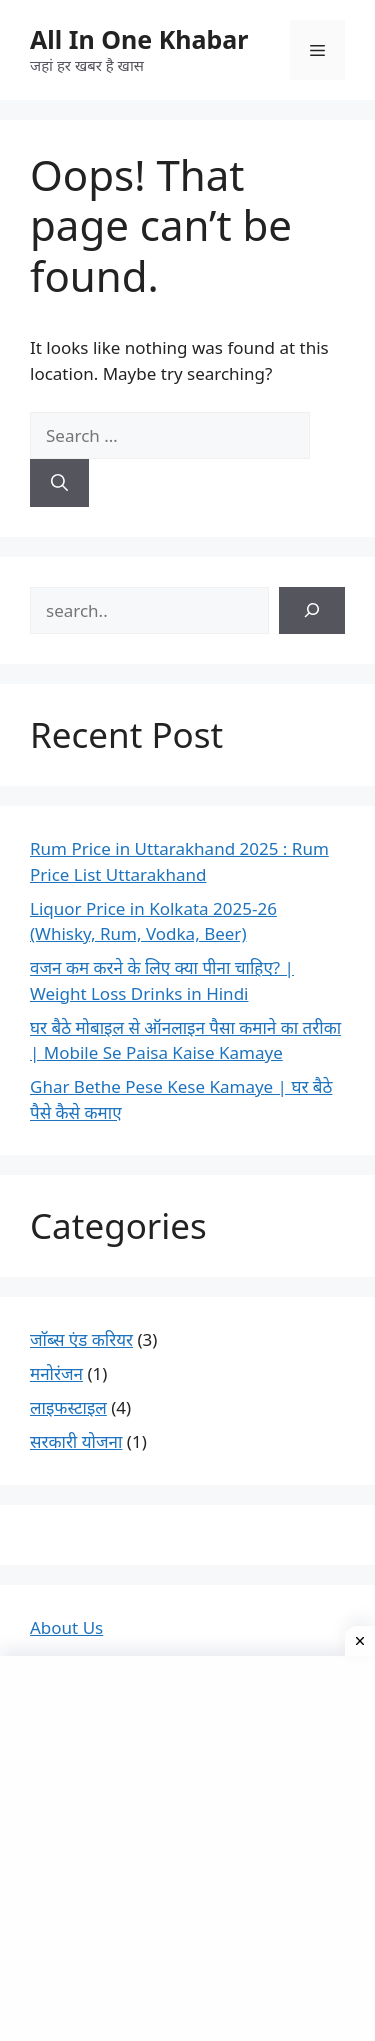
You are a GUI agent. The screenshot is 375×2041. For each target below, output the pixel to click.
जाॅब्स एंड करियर (81, 1339)
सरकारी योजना (76, 1441)
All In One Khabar (139, 39)
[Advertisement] (187, 1848)
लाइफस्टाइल (68, 1407)
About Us (66, 1627)
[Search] (59, 483)
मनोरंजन (56, 1373)
